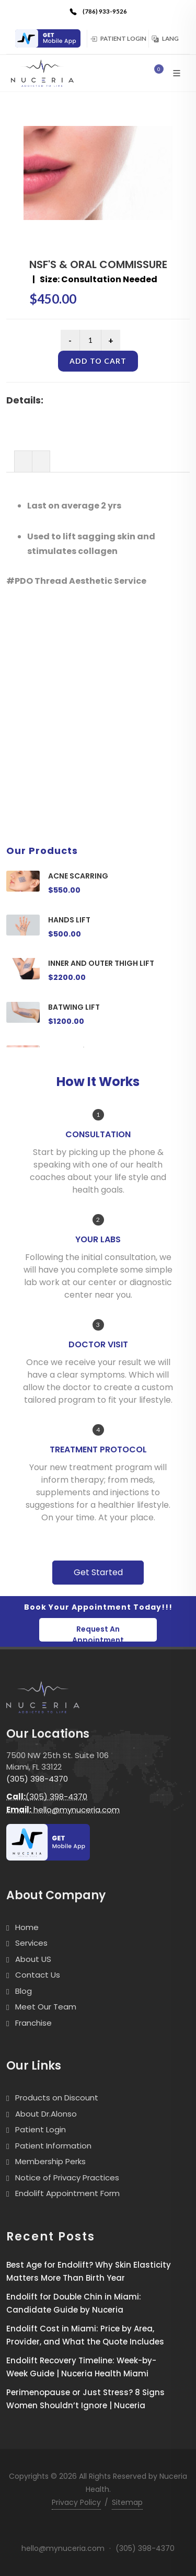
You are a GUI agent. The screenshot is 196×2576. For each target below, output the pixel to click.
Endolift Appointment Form (67, 2193)
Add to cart (98, 360)
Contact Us (37, 1974)
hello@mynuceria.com (63, 1809)
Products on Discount (56, 2097)
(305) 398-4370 (37, 1778)
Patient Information (53, 2145)
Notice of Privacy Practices (67, 2177)
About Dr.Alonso (46, 2113)
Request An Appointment (98, 1633)
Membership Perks (50, 2161)
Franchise (33, 2022)
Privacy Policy (76, 2502)
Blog (23, 1990)
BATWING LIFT (74, 1007)
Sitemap (127, 2502)
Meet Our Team (45, 2006)
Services (31, 1942)
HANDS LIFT (69, 920)
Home (27, 1927)
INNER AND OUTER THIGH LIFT (101, 963)
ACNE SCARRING (78, 876)
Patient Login (117, 38)
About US (33, 1959)
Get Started (98, 1572)
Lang (165, 38)
